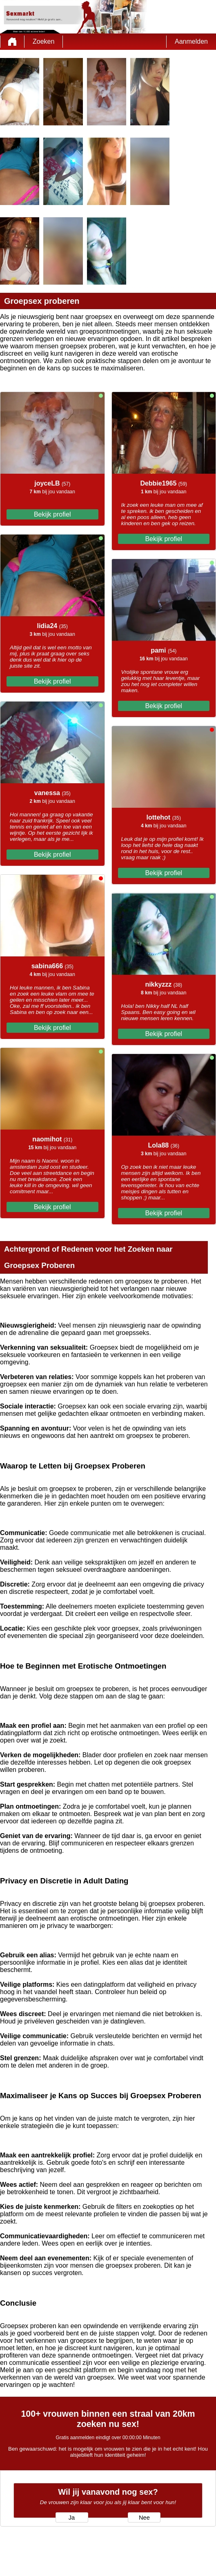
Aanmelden (191, 41)
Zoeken (43, 41)
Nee (144, 2517)
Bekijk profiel (52, 514)
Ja (72, 2517)
